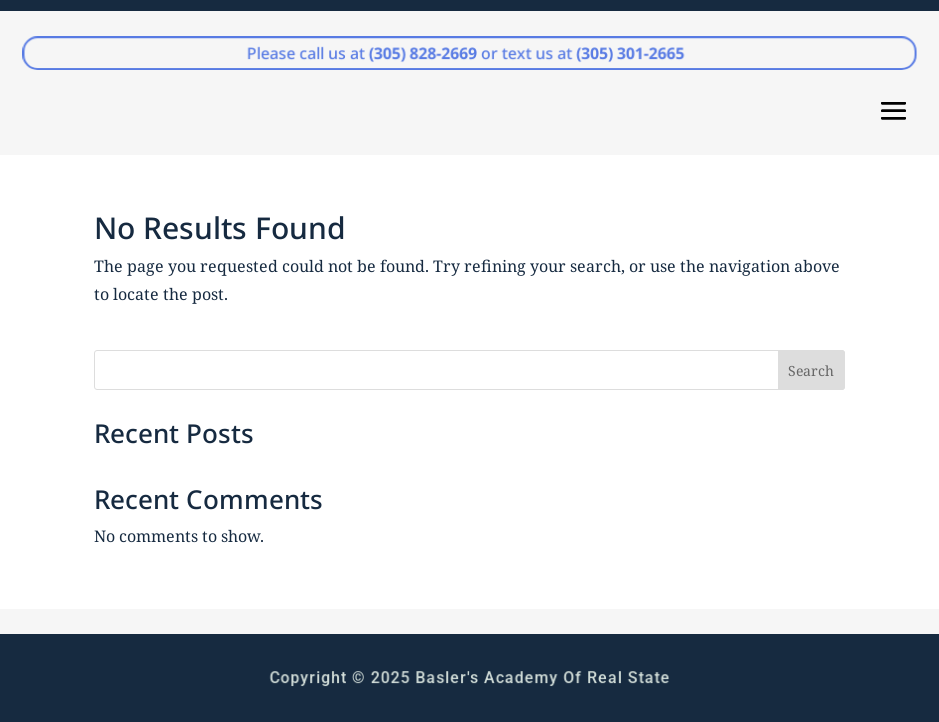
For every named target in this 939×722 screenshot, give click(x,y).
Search (811, 370)
